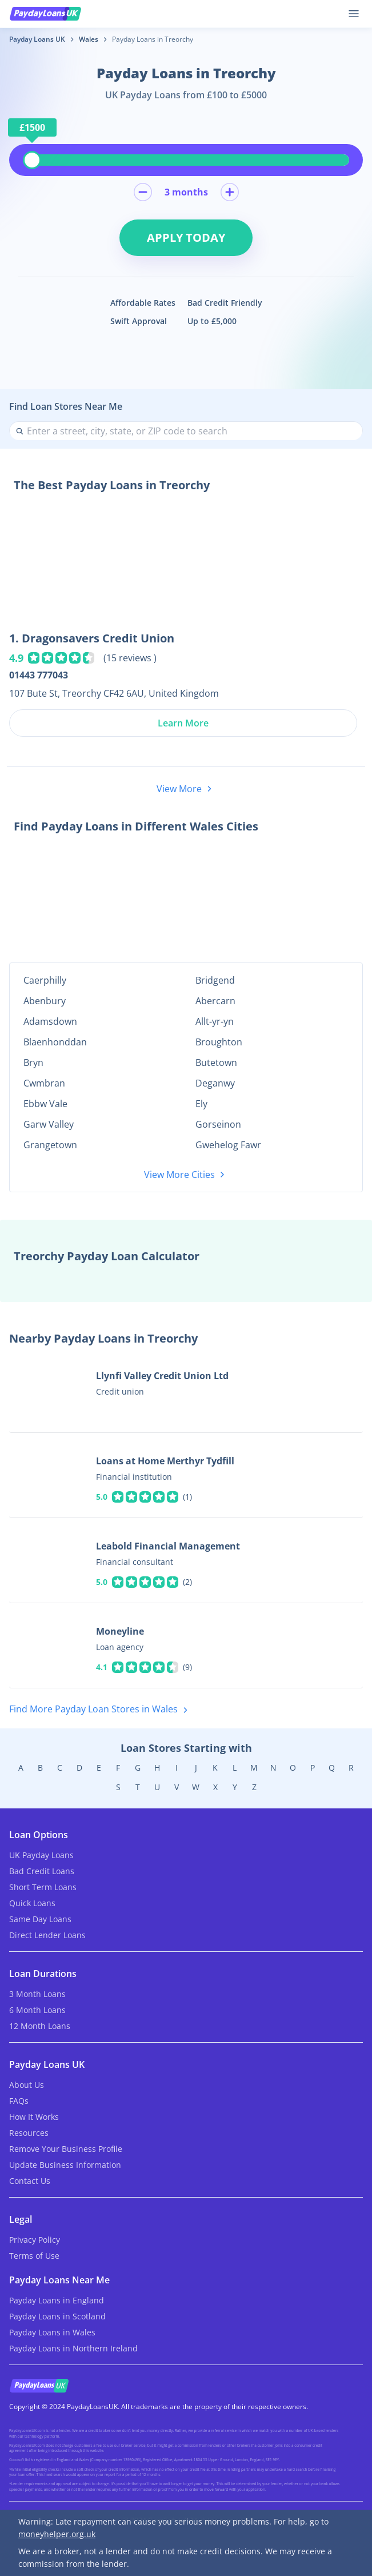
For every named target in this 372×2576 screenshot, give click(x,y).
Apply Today (186, 237)
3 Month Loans (37, 1993)
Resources (29, 2132)
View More (186, 789)
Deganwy (215, 1083)
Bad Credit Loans (41, 1871)
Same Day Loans (40, 1919)
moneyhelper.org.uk (56, 2534)
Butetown (216, 1062)
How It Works (34, 2116)
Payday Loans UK (37, 39)
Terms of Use (34, 2255)
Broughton (218, 1042)
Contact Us (29, 2180)
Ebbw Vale (45, 1103)
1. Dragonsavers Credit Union (91, 638)
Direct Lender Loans (47, 1935)
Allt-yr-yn (214, 1021)
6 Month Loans (37, 2009)
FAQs (19, 2100)
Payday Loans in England (56, 2300)
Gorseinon (218, 1124)
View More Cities (186, 1174)
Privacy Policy (34, 2239)
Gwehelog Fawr (228, 1145)
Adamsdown (50, 1021)
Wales (88, 39)
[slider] (32, 160)
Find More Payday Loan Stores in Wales (100, 1710)
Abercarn (215, 1001)
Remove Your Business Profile (65, 2148)
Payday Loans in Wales (52, 2332)
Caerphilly (44, 980)
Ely (201, 1103)
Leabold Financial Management (168, 1546)
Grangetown (50, 1145)
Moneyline (120, 1631)
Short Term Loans (43, 1887)
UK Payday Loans (41, 1855)
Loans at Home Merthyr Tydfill (165, 1461)
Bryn (33, 1062)
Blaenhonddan (55, 1042)
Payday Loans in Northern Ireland (73, 2348)
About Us (26, 2084)
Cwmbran (44, 1083)
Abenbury (44, 1001)
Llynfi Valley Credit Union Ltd (162, 1375)
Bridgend (215, 980)
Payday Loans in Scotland (57, 2316)
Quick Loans (32, 1903)
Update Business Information (65, 2164)
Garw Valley (48, 1124)
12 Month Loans (39, 2025)
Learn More (183, 723)
